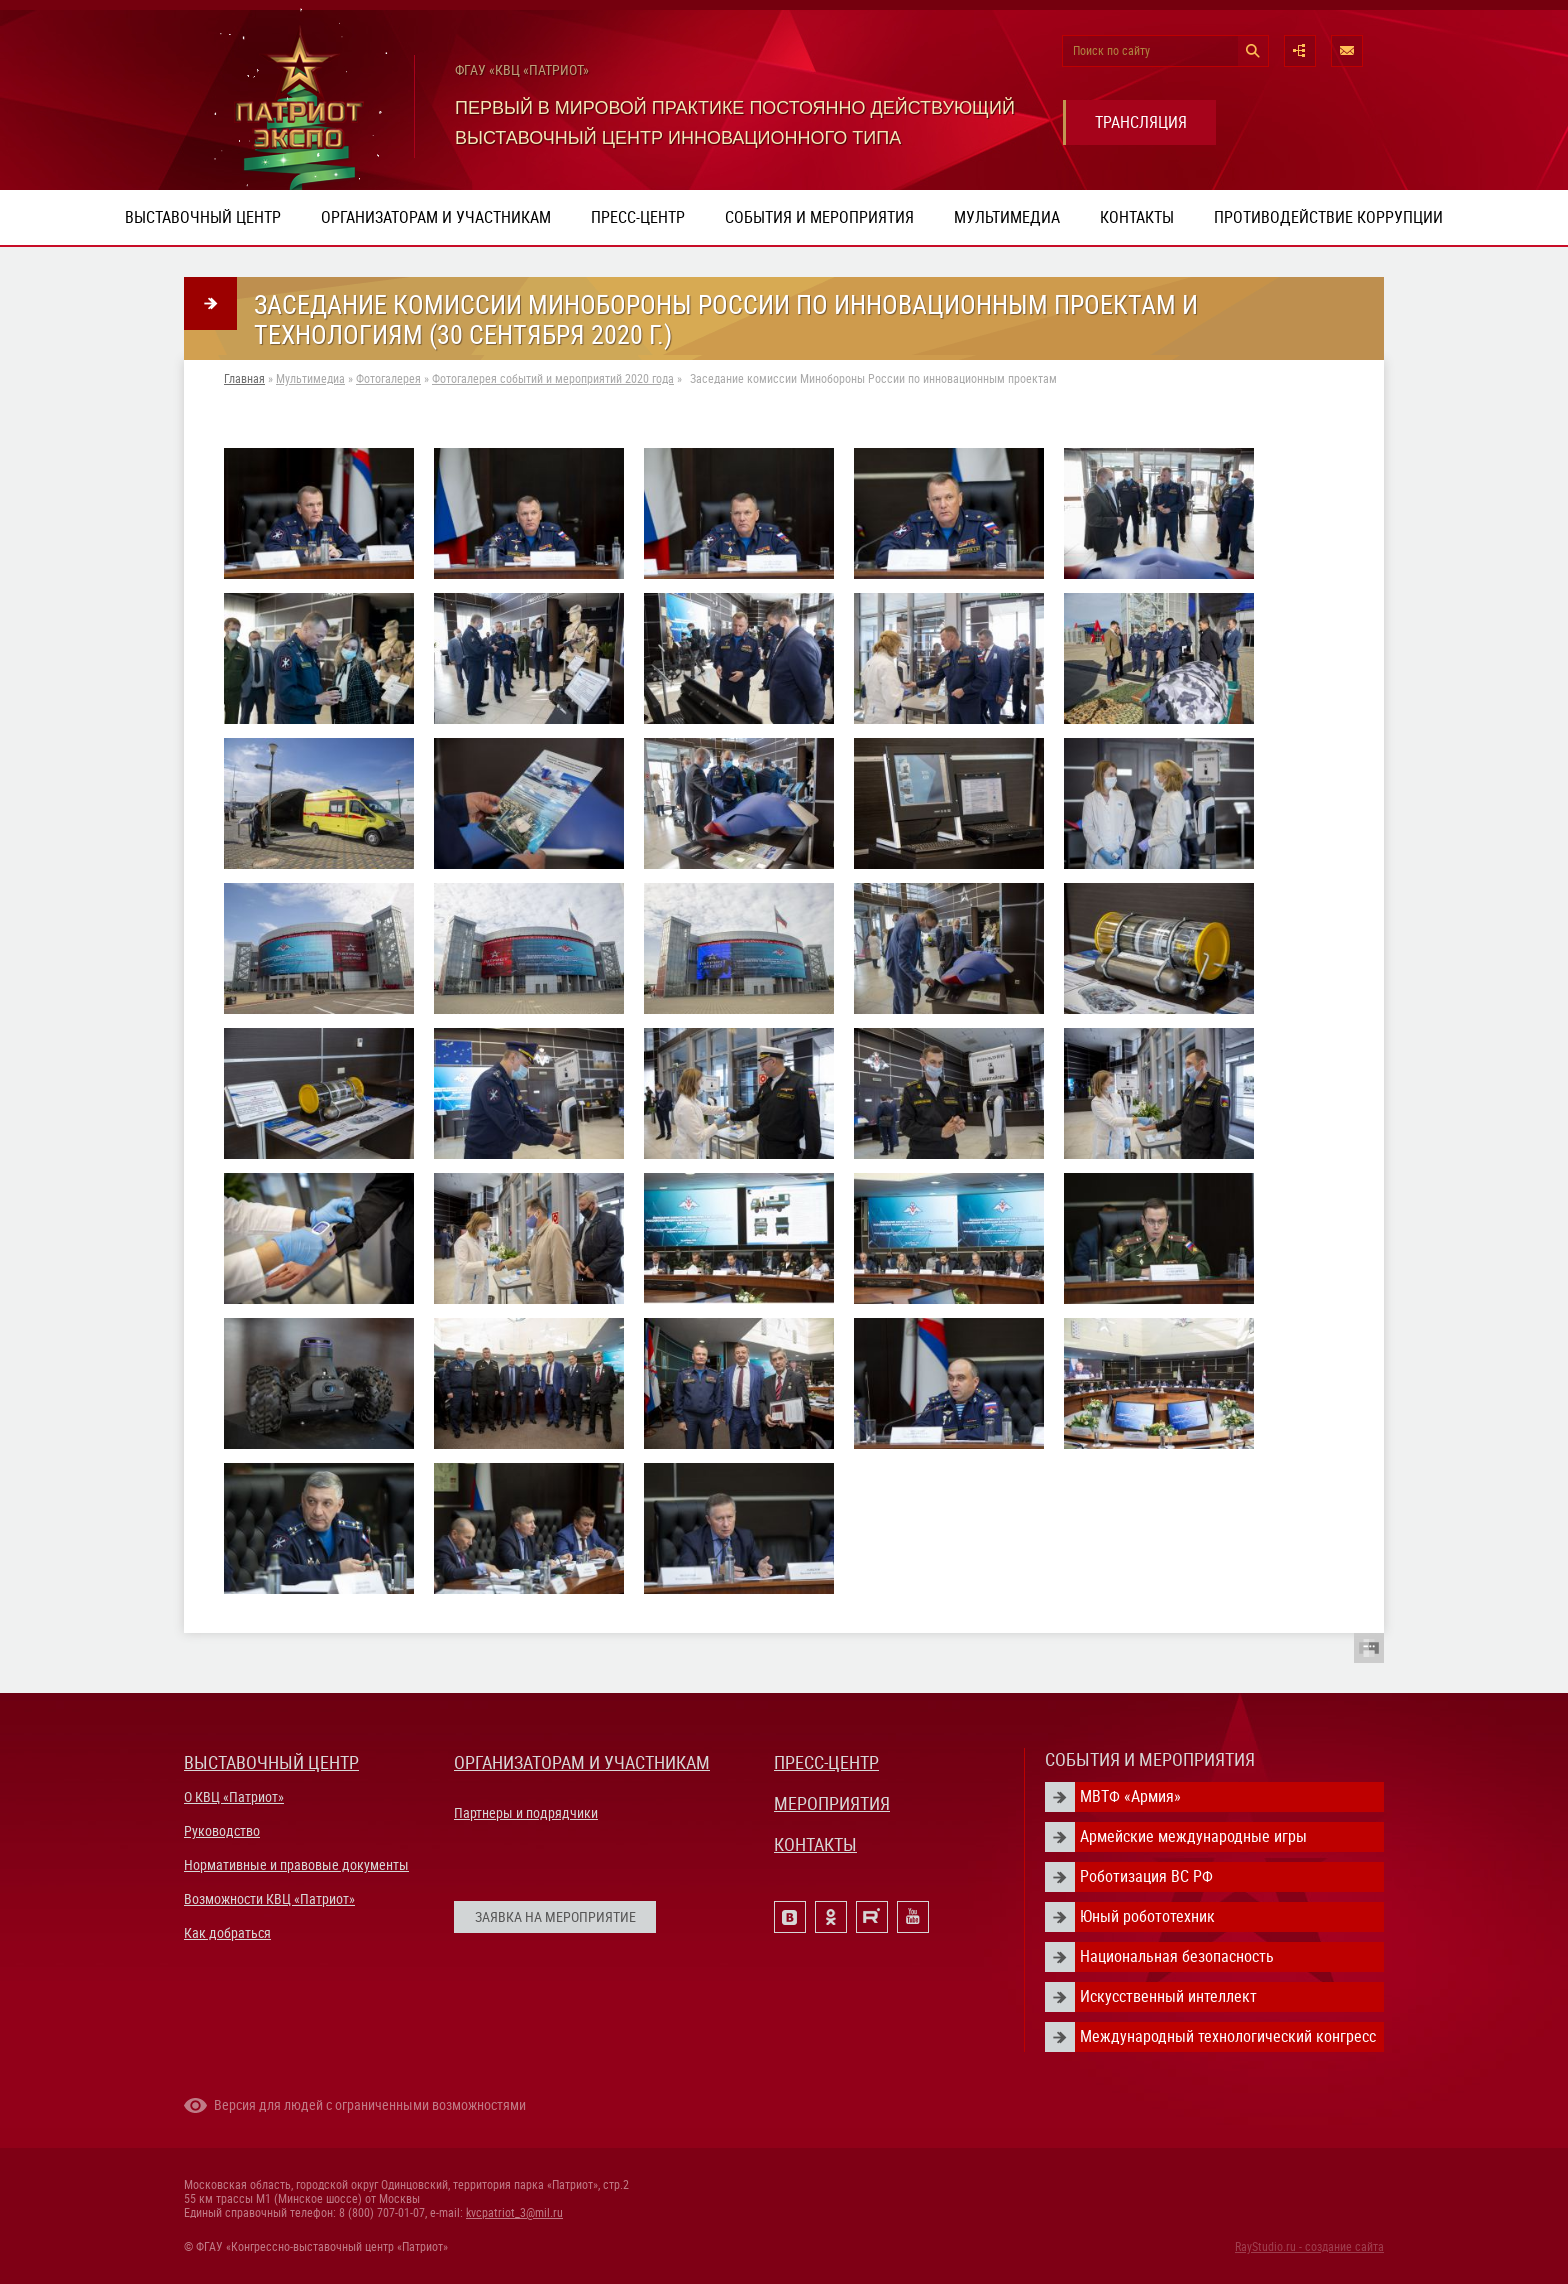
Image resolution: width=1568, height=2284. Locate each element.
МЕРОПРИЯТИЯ (832, 1803)
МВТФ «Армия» (1130, 1796)
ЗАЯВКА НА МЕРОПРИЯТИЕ (555, 1917)
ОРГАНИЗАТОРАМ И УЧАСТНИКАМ (582, 1762)
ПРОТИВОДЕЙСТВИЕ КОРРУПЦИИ (1328, 217)
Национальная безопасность (1177, 1956)
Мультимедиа (1007, 217)
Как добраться (227, 1933)
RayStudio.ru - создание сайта (1309, 2247)
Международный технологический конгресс (1228, 2036)
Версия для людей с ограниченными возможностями (370, 2105)
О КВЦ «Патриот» (234, 1797)
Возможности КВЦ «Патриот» (269, 1899)
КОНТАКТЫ (815, 1844)
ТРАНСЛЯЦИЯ (1141, 122)
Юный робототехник (1147, 1916)
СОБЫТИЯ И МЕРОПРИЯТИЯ (1150, 1759)
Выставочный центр (203, 217)
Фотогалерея (388, 379)
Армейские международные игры (1193, 1836)
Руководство (222, 1831)
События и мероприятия (819, 217)
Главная (244, 379)
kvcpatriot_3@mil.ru (514, 2213)
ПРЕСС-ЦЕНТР (826, 1762)
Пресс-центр (638, 217)
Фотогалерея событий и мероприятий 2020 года (553, 379)
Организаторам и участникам (436, 217)
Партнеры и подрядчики (526, 1813)
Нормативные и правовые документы (296, 1865)
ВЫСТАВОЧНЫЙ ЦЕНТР (271, 1762)
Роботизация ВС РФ (1146, 1876)
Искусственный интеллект (1168, 1996)
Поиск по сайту (1111, 51)
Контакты (1137, 217)
